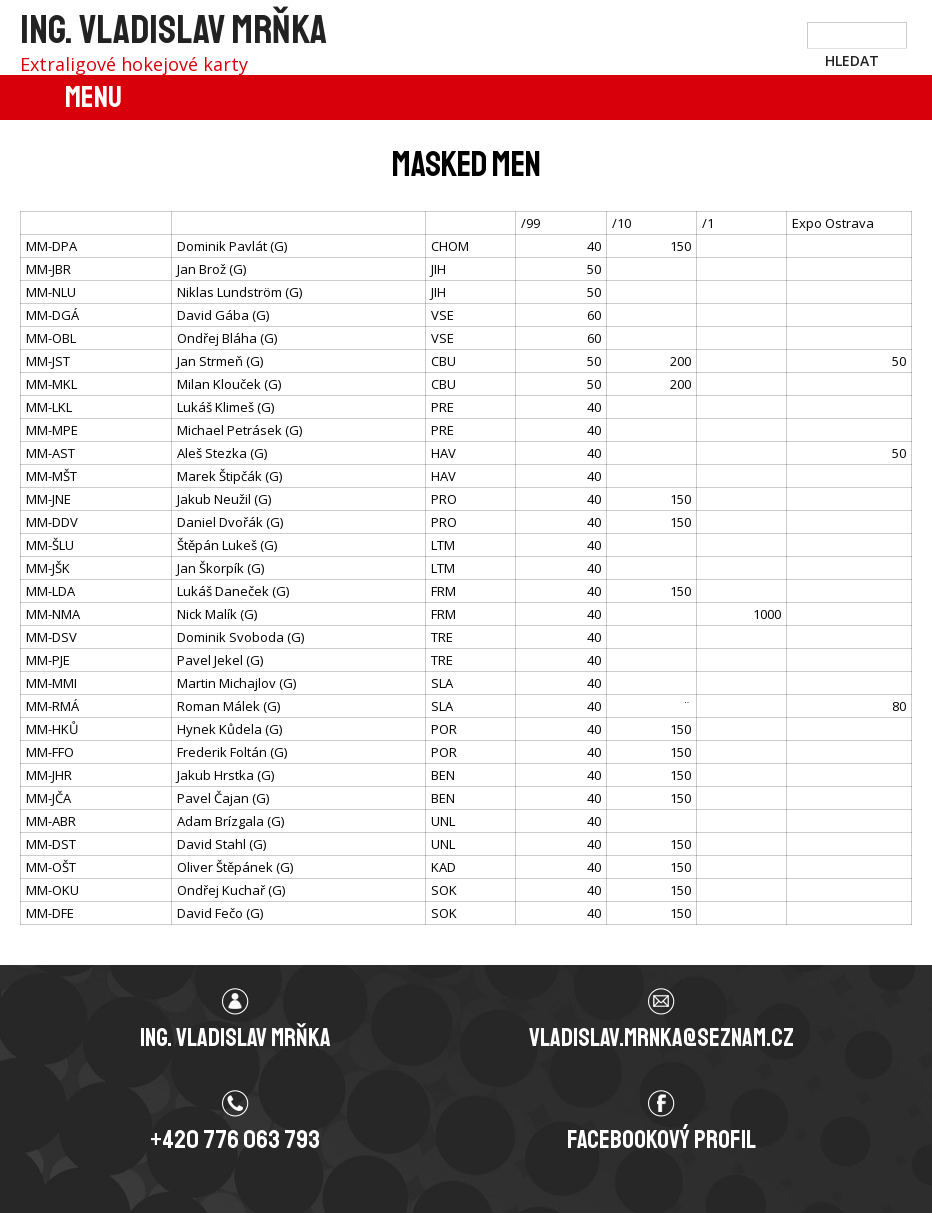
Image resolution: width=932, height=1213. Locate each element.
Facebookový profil (661, 1140)
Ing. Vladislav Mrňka (173, 30)
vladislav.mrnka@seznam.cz (661, 1038)
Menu (93, 97)
